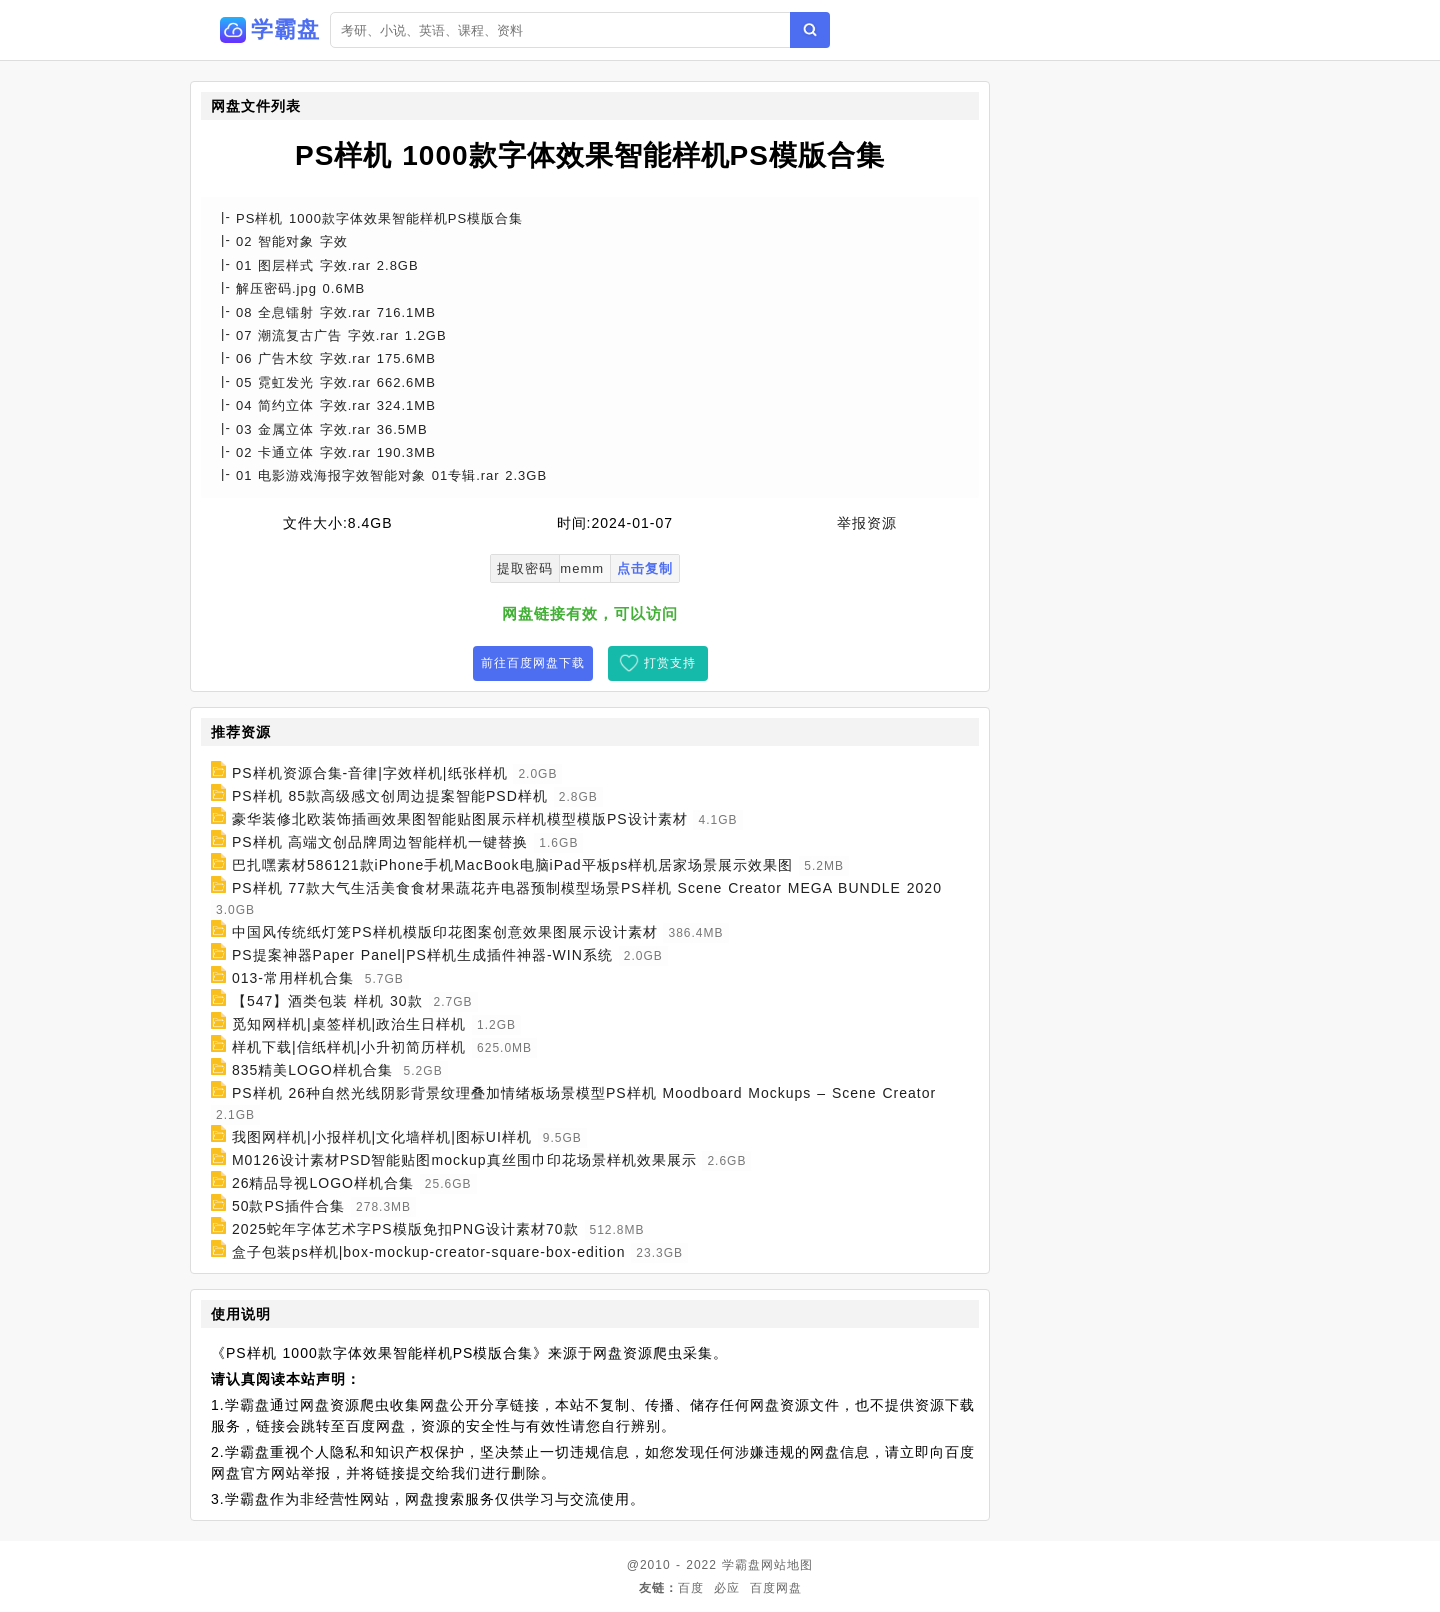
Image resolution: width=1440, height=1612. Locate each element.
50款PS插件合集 (288, 1206)
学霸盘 (741, 1565)
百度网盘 (776, 1588)
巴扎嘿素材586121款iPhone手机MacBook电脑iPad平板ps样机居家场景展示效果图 (512, 865)
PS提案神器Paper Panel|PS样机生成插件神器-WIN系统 (422, 955)
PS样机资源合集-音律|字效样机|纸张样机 (370, 773)
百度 (691, 1588)
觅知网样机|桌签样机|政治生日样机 (349, 1024)
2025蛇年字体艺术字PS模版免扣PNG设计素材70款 (405, 1229)
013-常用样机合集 (293, 978)
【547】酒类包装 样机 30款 (327, 1001)
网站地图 (787, 1565)
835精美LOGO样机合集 (312, 1070)
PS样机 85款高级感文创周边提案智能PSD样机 (390, 796)
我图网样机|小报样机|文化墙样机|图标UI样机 (382, 1137)
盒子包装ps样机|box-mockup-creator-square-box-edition (429, 1252)
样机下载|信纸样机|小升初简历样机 (349, 1047)
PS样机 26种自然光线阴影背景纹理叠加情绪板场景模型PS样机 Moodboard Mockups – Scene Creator (584, 1093)
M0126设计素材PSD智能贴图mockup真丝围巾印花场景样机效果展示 (464, 1160)
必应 (727, 1588)
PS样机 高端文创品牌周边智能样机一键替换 (380, 842)
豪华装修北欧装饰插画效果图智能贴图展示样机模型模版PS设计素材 (460, 819)
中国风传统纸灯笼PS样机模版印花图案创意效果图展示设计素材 (445, 932)
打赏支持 (670, 663)
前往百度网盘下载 (533, 663)
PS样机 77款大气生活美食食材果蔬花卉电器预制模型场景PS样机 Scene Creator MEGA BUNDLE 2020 (587, 888)
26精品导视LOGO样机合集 (323, 1183)
